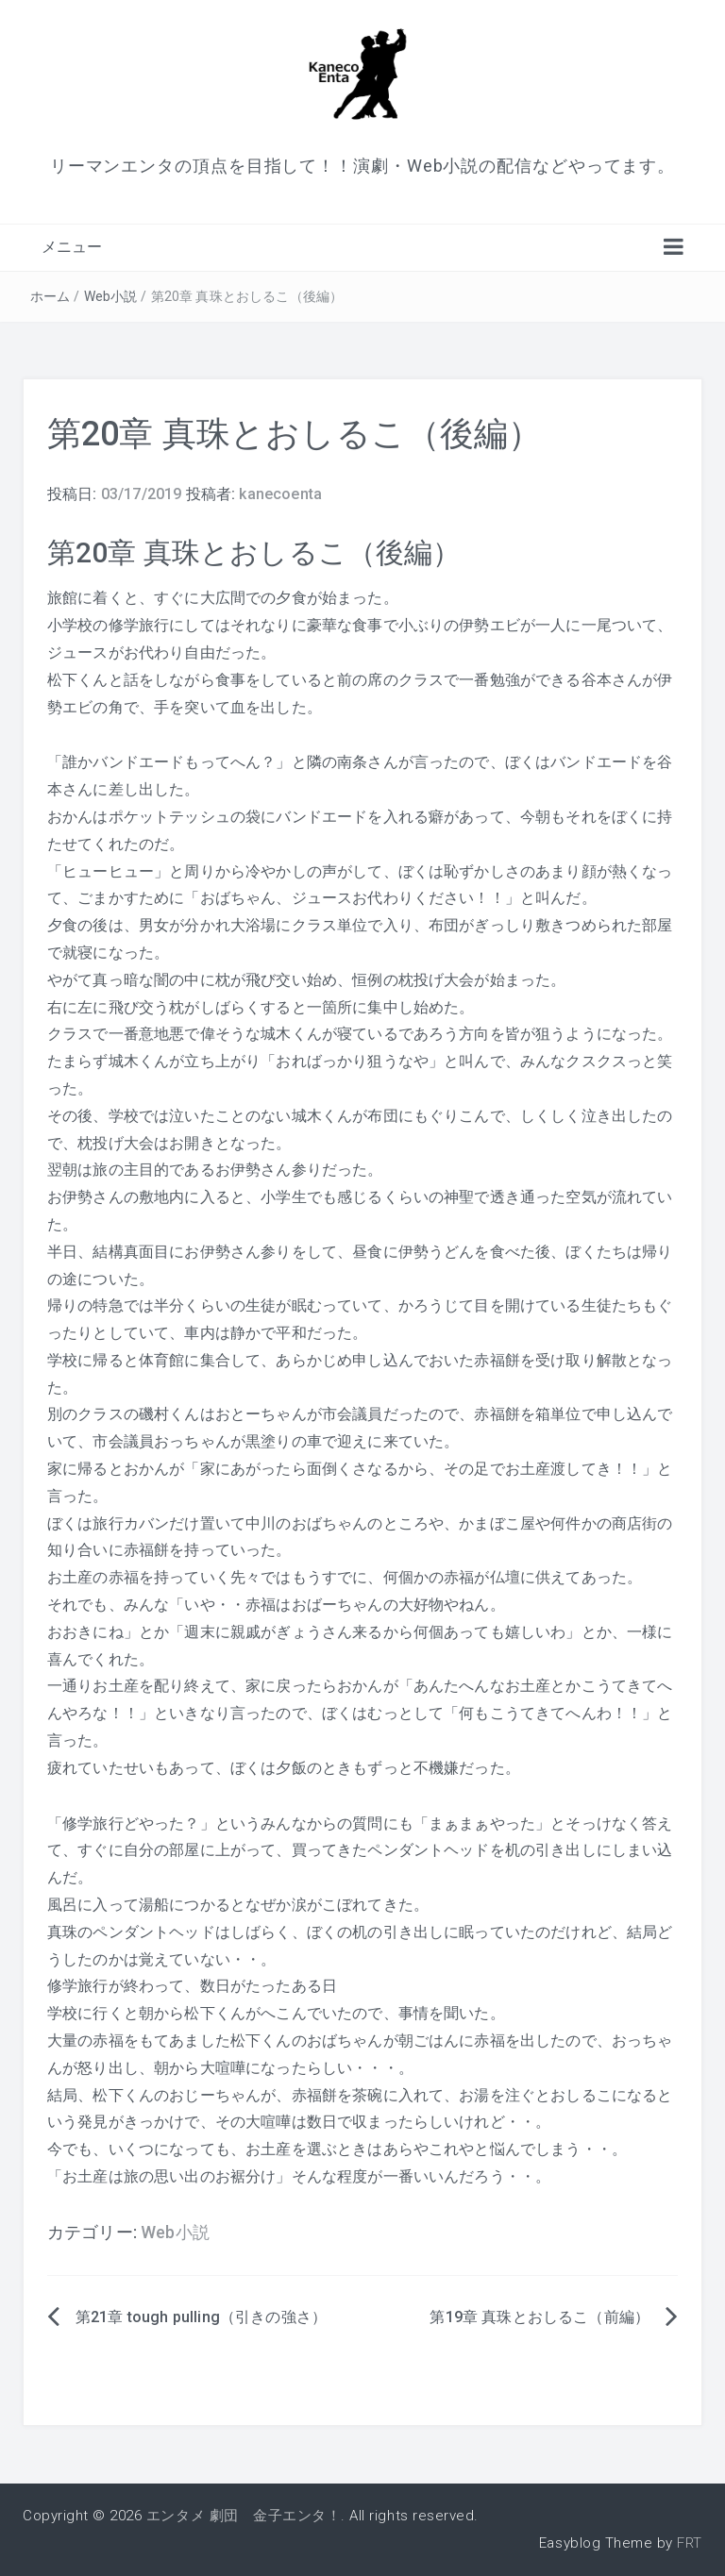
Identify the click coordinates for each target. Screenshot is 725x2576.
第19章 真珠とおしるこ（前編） (539, 2317)
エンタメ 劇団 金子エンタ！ (243, 2515)
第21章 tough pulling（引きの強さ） (201, 2317)
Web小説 (111, 296)
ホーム (50, 296)
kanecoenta (280, 494)
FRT (689, 2542)
